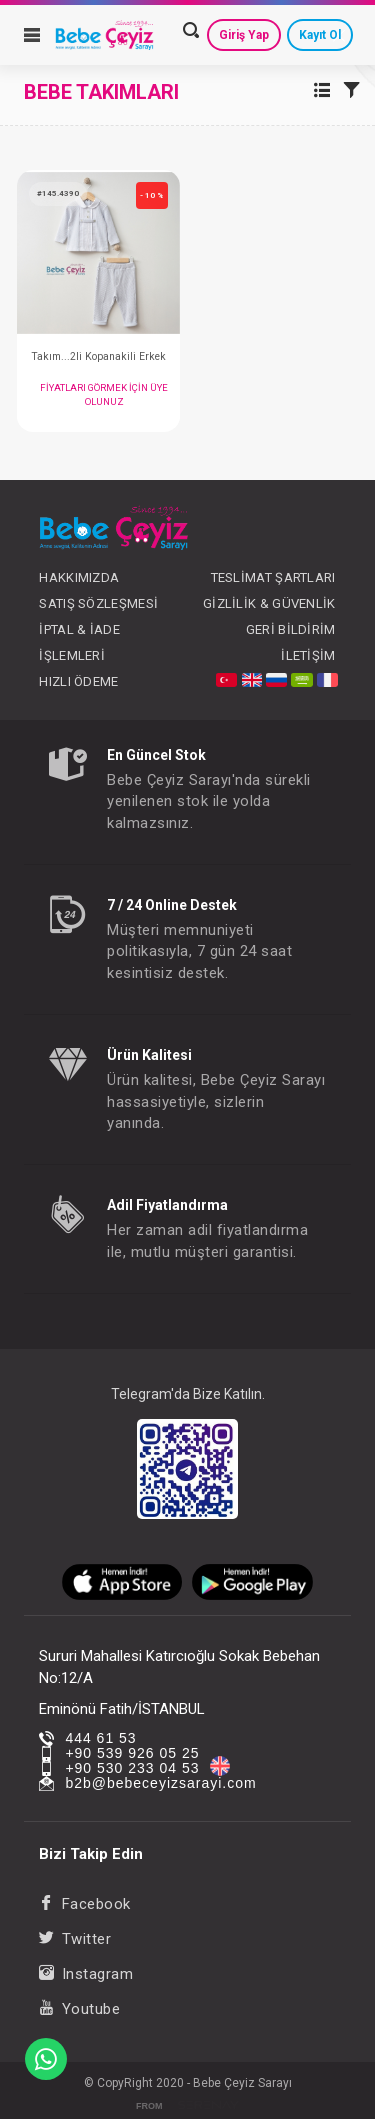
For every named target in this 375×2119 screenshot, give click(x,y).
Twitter (75, 1939)
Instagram (86, 1974)
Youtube (79, 2009)
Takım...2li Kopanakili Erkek (98, 356)
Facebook (85, 1904)
